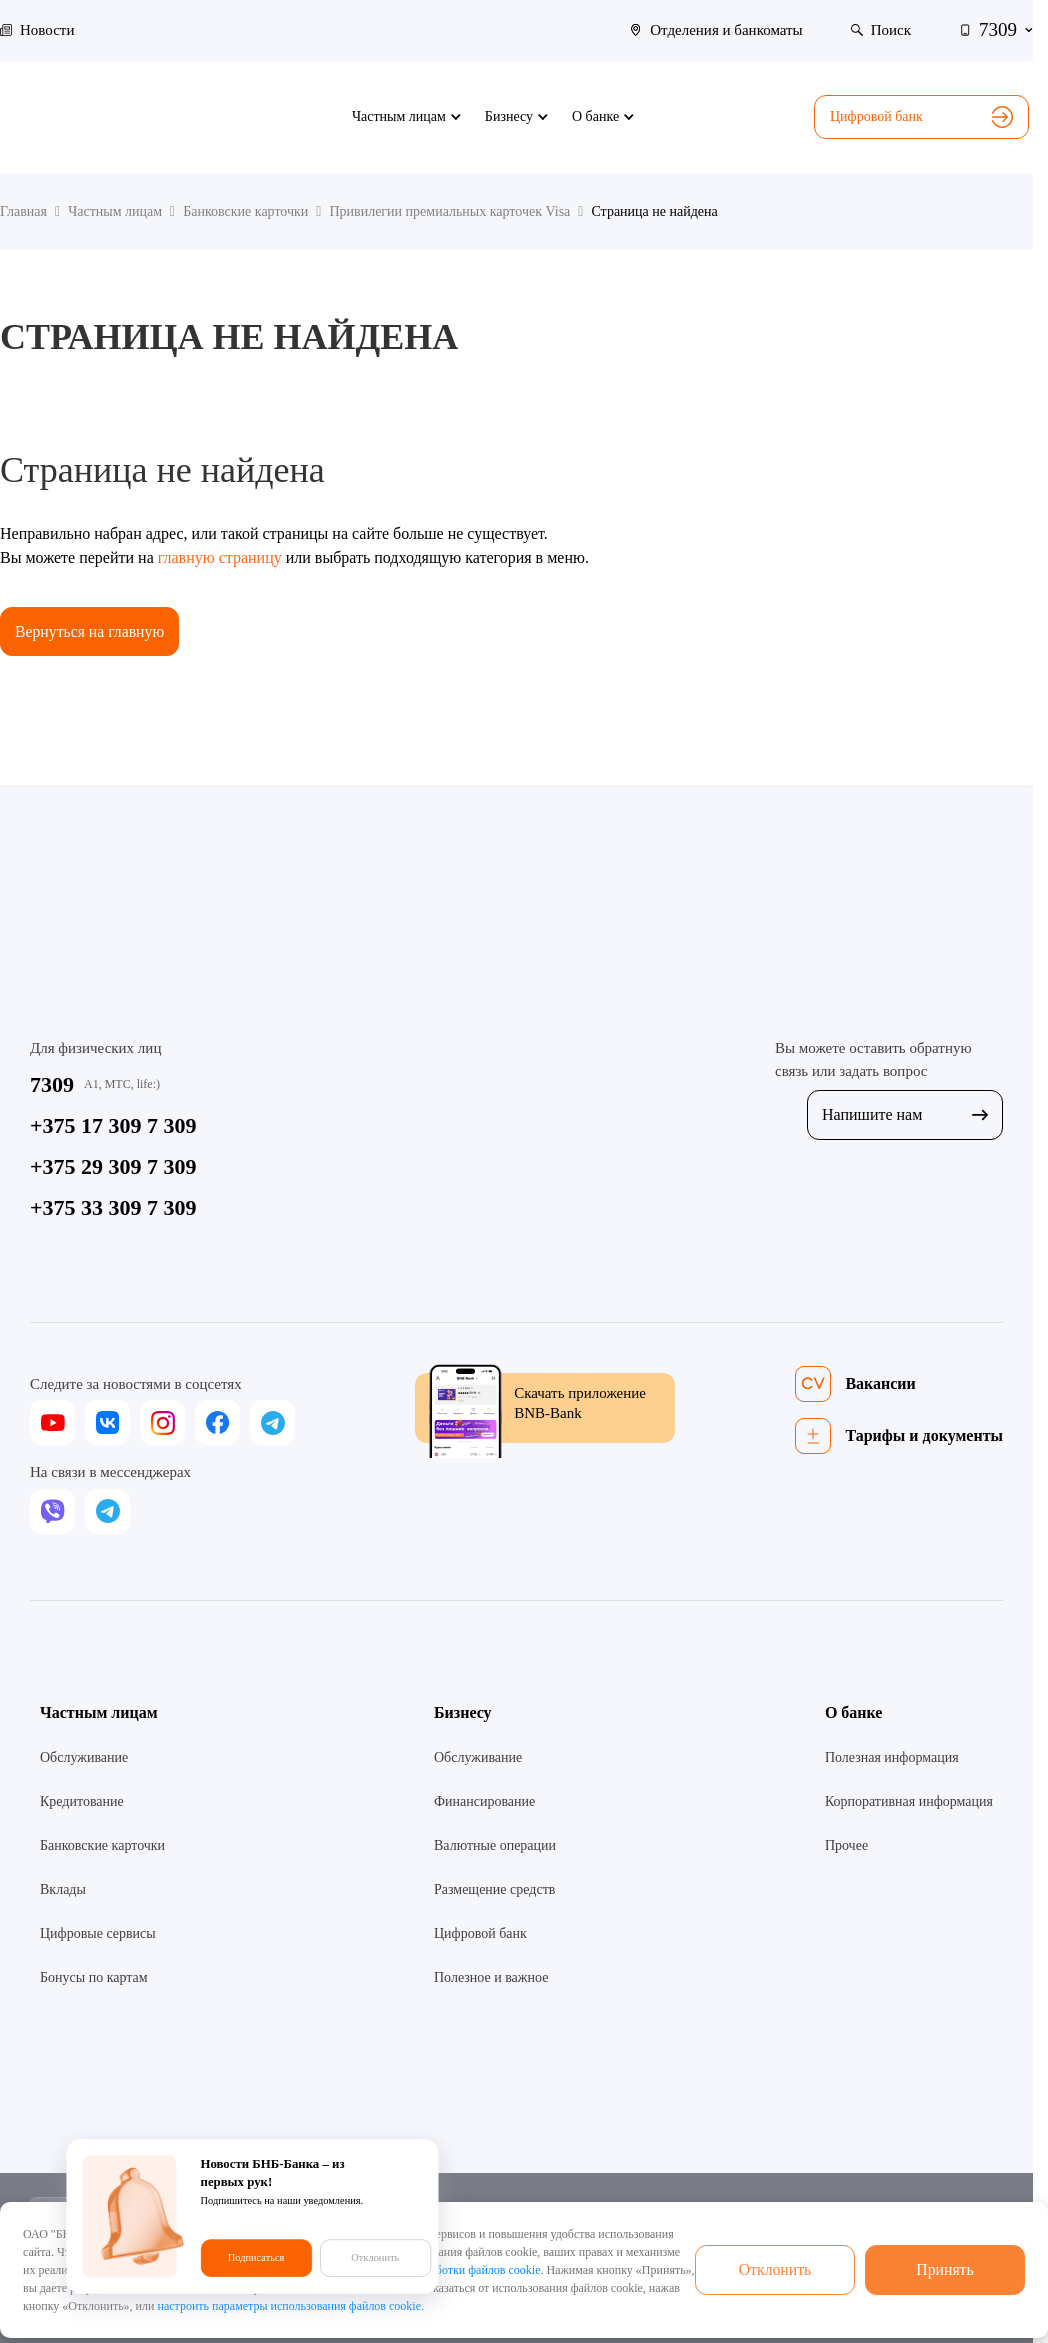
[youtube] (52, 1423)
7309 (52, 1084)
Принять (945, 2269)
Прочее (846, 1845)
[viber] (52, 1511)
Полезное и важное (491, 1977)
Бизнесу (463, 1712)
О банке (854, 1712)
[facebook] (217, 1423)
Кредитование (82, 1801)
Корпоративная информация (909, 1801)
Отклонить (775, 2269)
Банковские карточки (102, 1845)
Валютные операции (495, 1845)
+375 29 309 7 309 (113, 1166)
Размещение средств (494, 1889)
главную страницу (220, 557)
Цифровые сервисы (98, 1933)
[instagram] (162, 1423)
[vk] (107, 1423)
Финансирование (484, 1801)
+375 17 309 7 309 (113, 1125)
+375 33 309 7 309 (113, 1207)
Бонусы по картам (94, 1977)
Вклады (63, 1889)
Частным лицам (99, 1712)
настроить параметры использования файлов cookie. (290, 2306)
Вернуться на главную (91, 631)
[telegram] (272, 1423)
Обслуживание (84, 1757)
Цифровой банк (921, 117)
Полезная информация (892, 1757)
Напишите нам (905, 1115)
